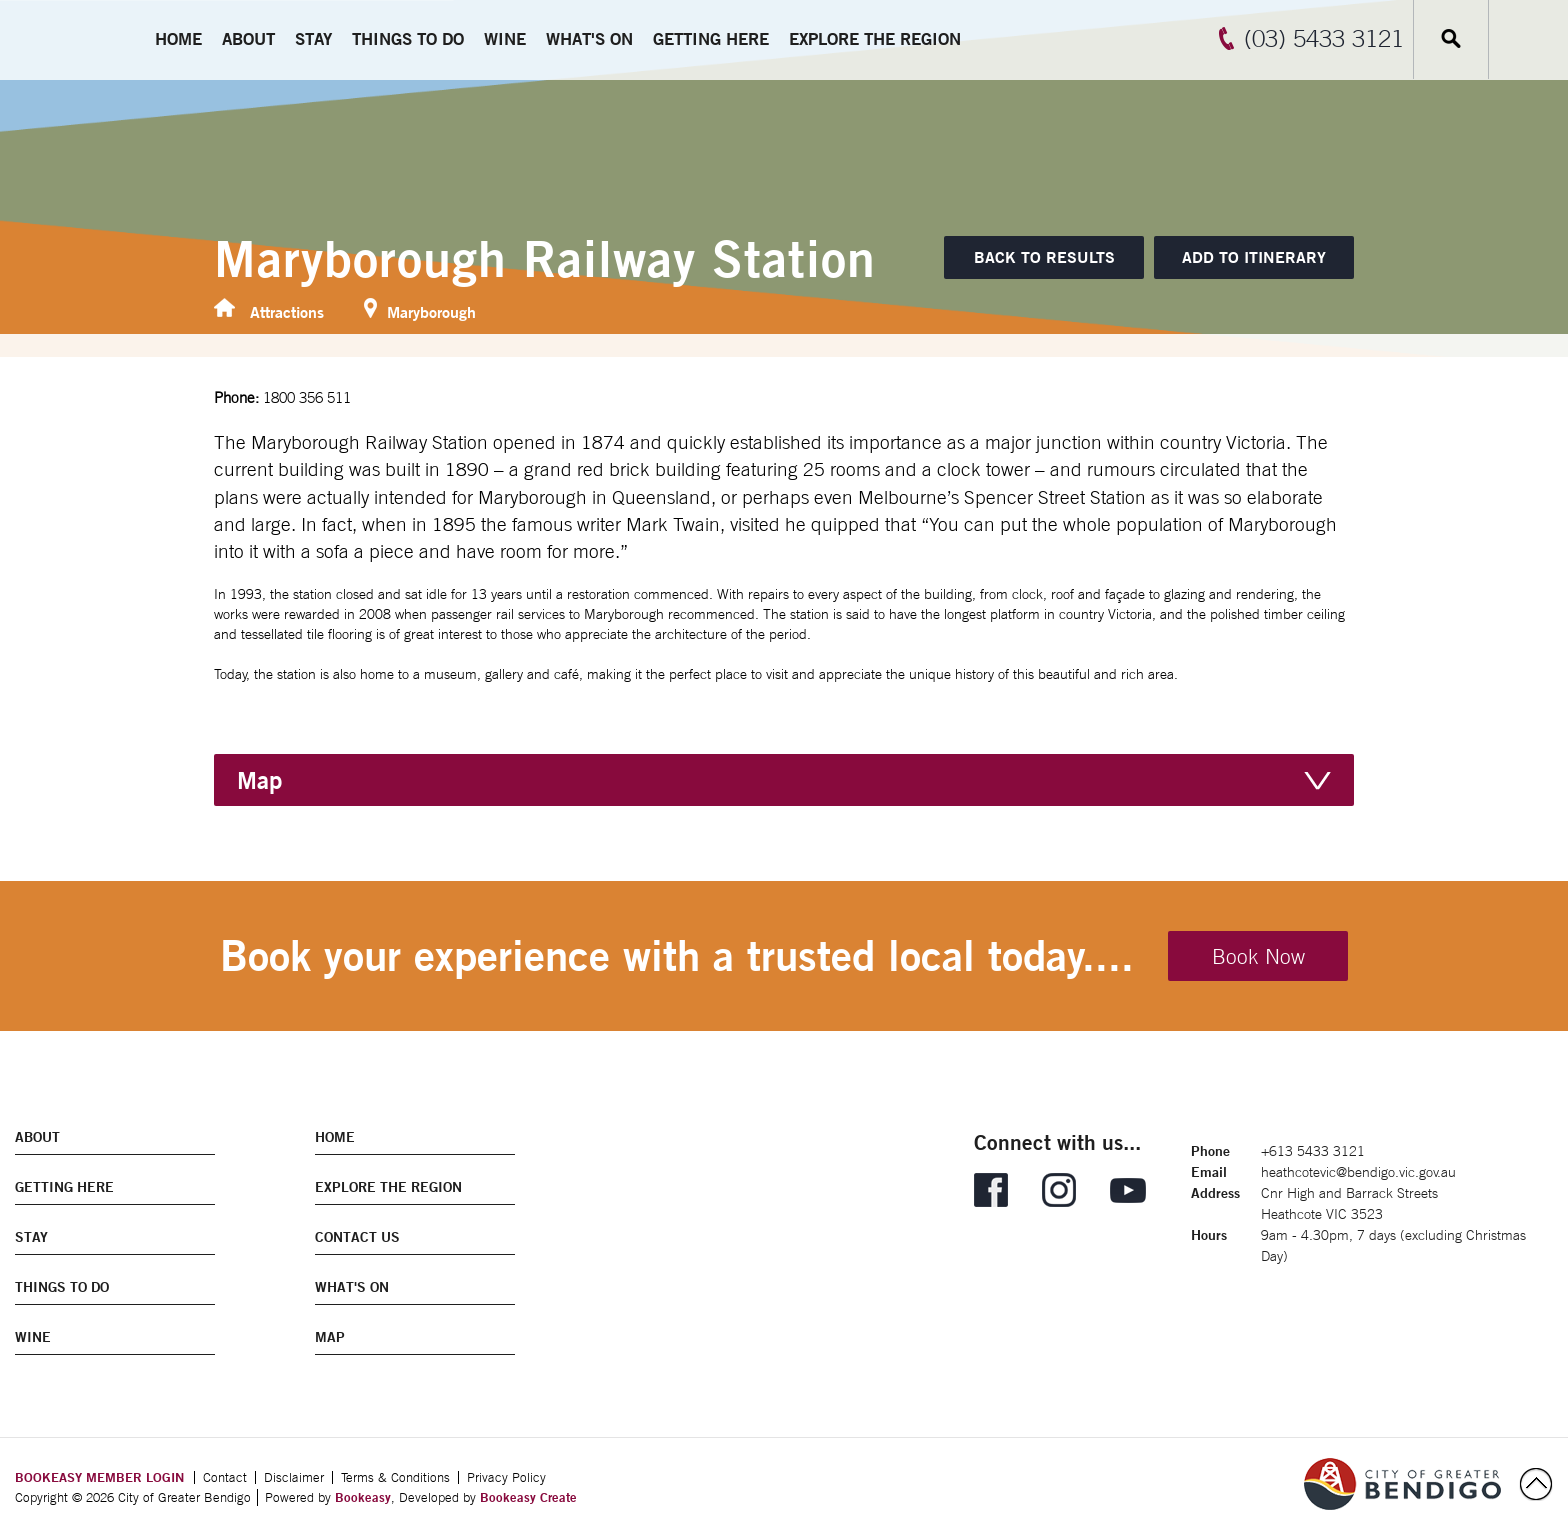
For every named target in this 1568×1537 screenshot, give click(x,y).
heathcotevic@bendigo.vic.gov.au (1358, 1172)
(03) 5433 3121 (1324, 38)
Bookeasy (363, 1497)
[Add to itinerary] (1254, 257)
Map (259, 780)
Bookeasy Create (528, 1497)
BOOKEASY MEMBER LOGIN (99, 1477)
